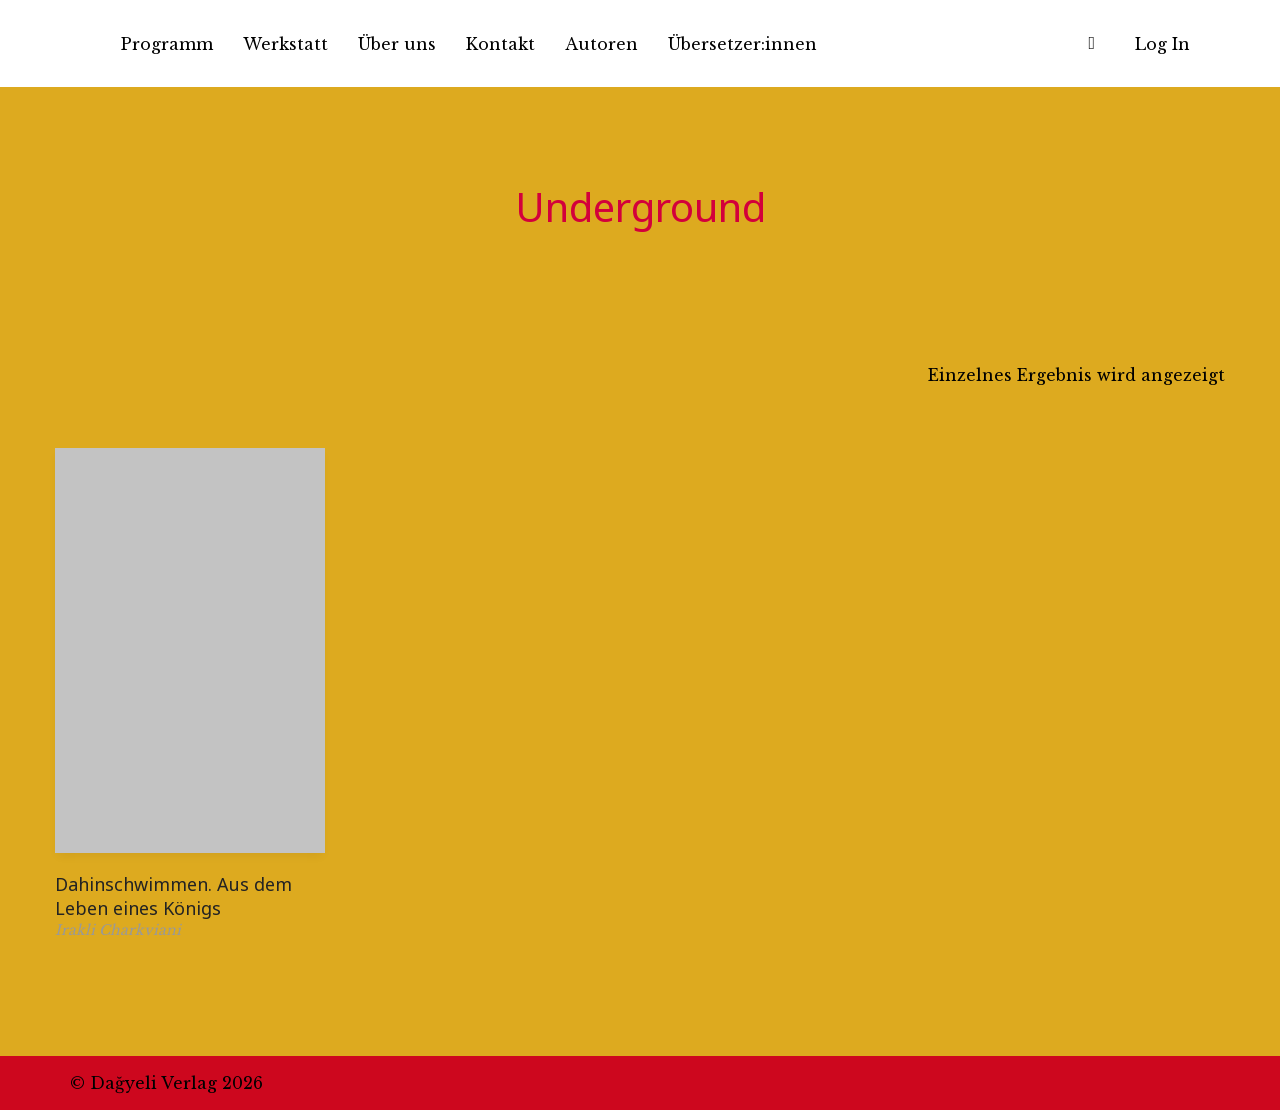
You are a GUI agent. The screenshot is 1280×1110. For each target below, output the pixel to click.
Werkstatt (285, 44)
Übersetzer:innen (742, 44)
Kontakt (500, 44)
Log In (1162, 44)
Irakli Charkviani (118, 930)
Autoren (601, 44)
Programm (167, 44)
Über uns (397, 44)
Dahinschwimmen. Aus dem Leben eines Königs (173, 895)
